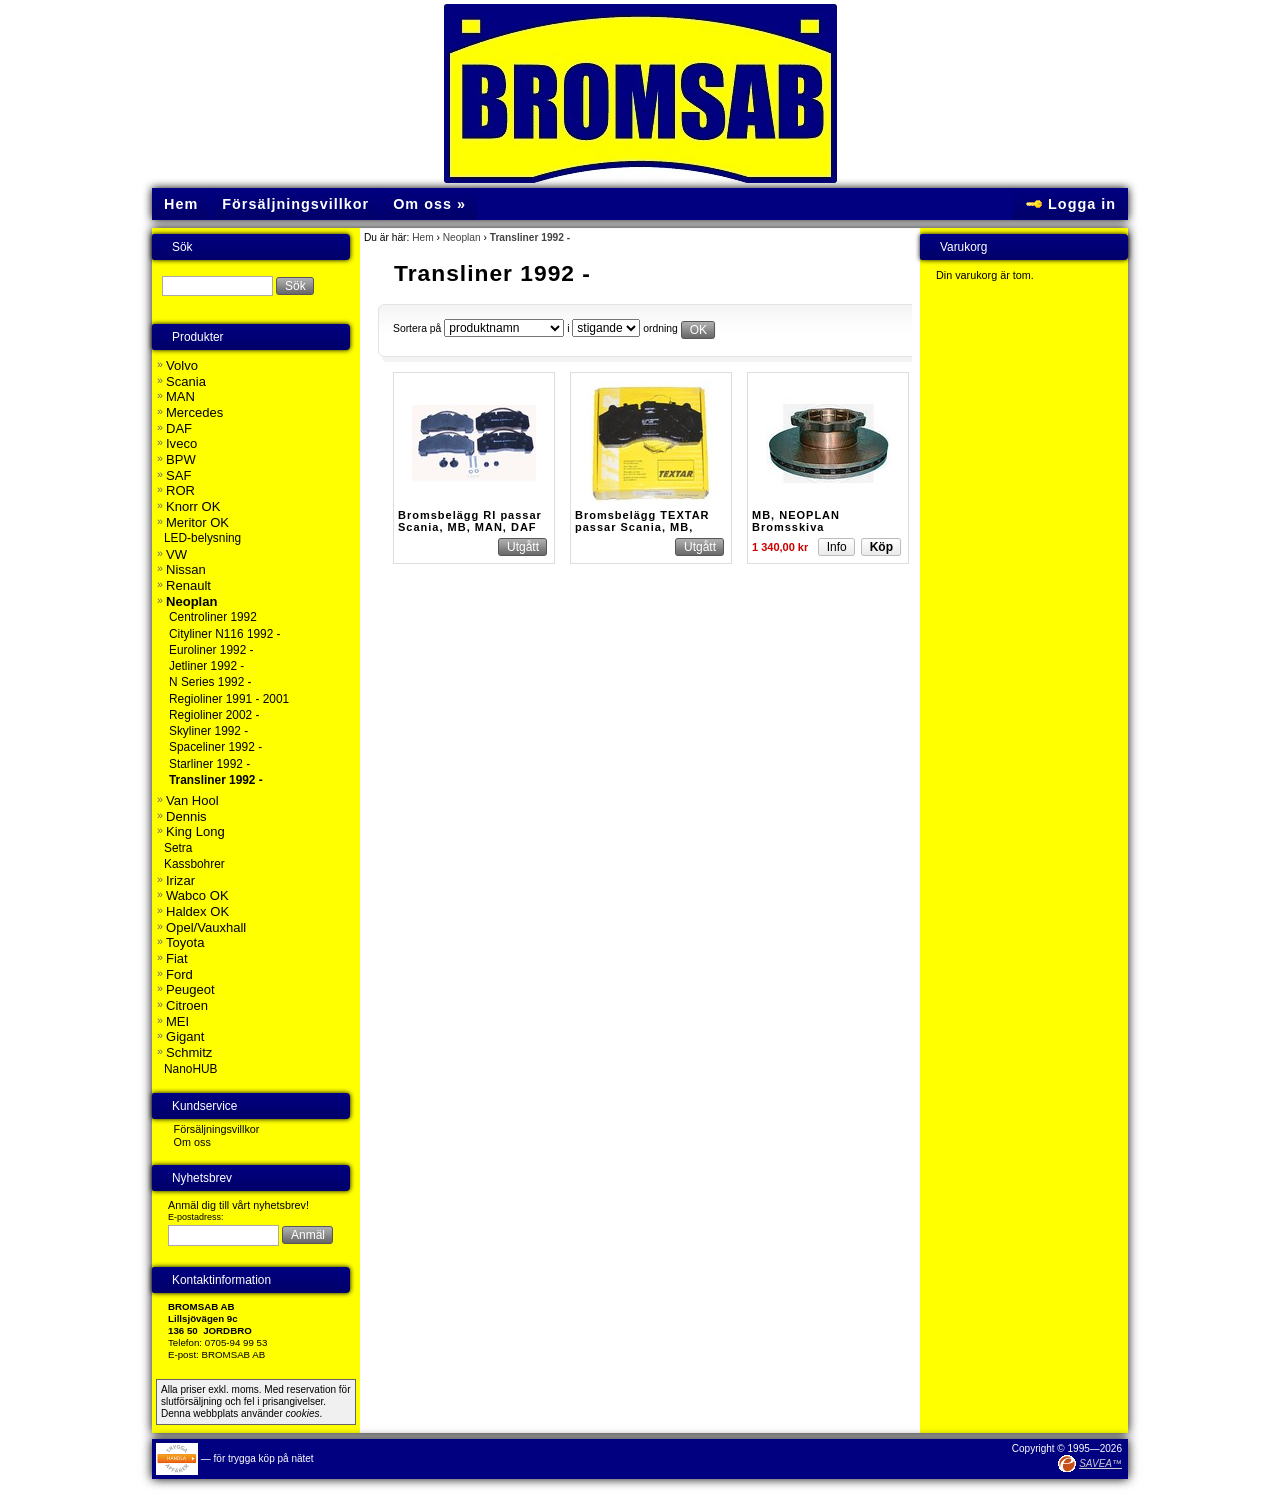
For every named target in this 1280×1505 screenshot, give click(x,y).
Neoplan (462, 237)
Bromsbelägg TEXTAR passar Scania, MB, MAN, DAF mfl (642, 527)
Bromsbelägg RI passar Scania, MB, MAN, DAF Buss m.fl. (470, 527)
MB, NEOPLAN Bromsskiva (796, 521)
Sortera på (417, 328)
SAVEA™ (1100, 1463)
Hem (423, 237)
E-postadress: (196, 1217)
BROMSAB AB (234, 1354)
